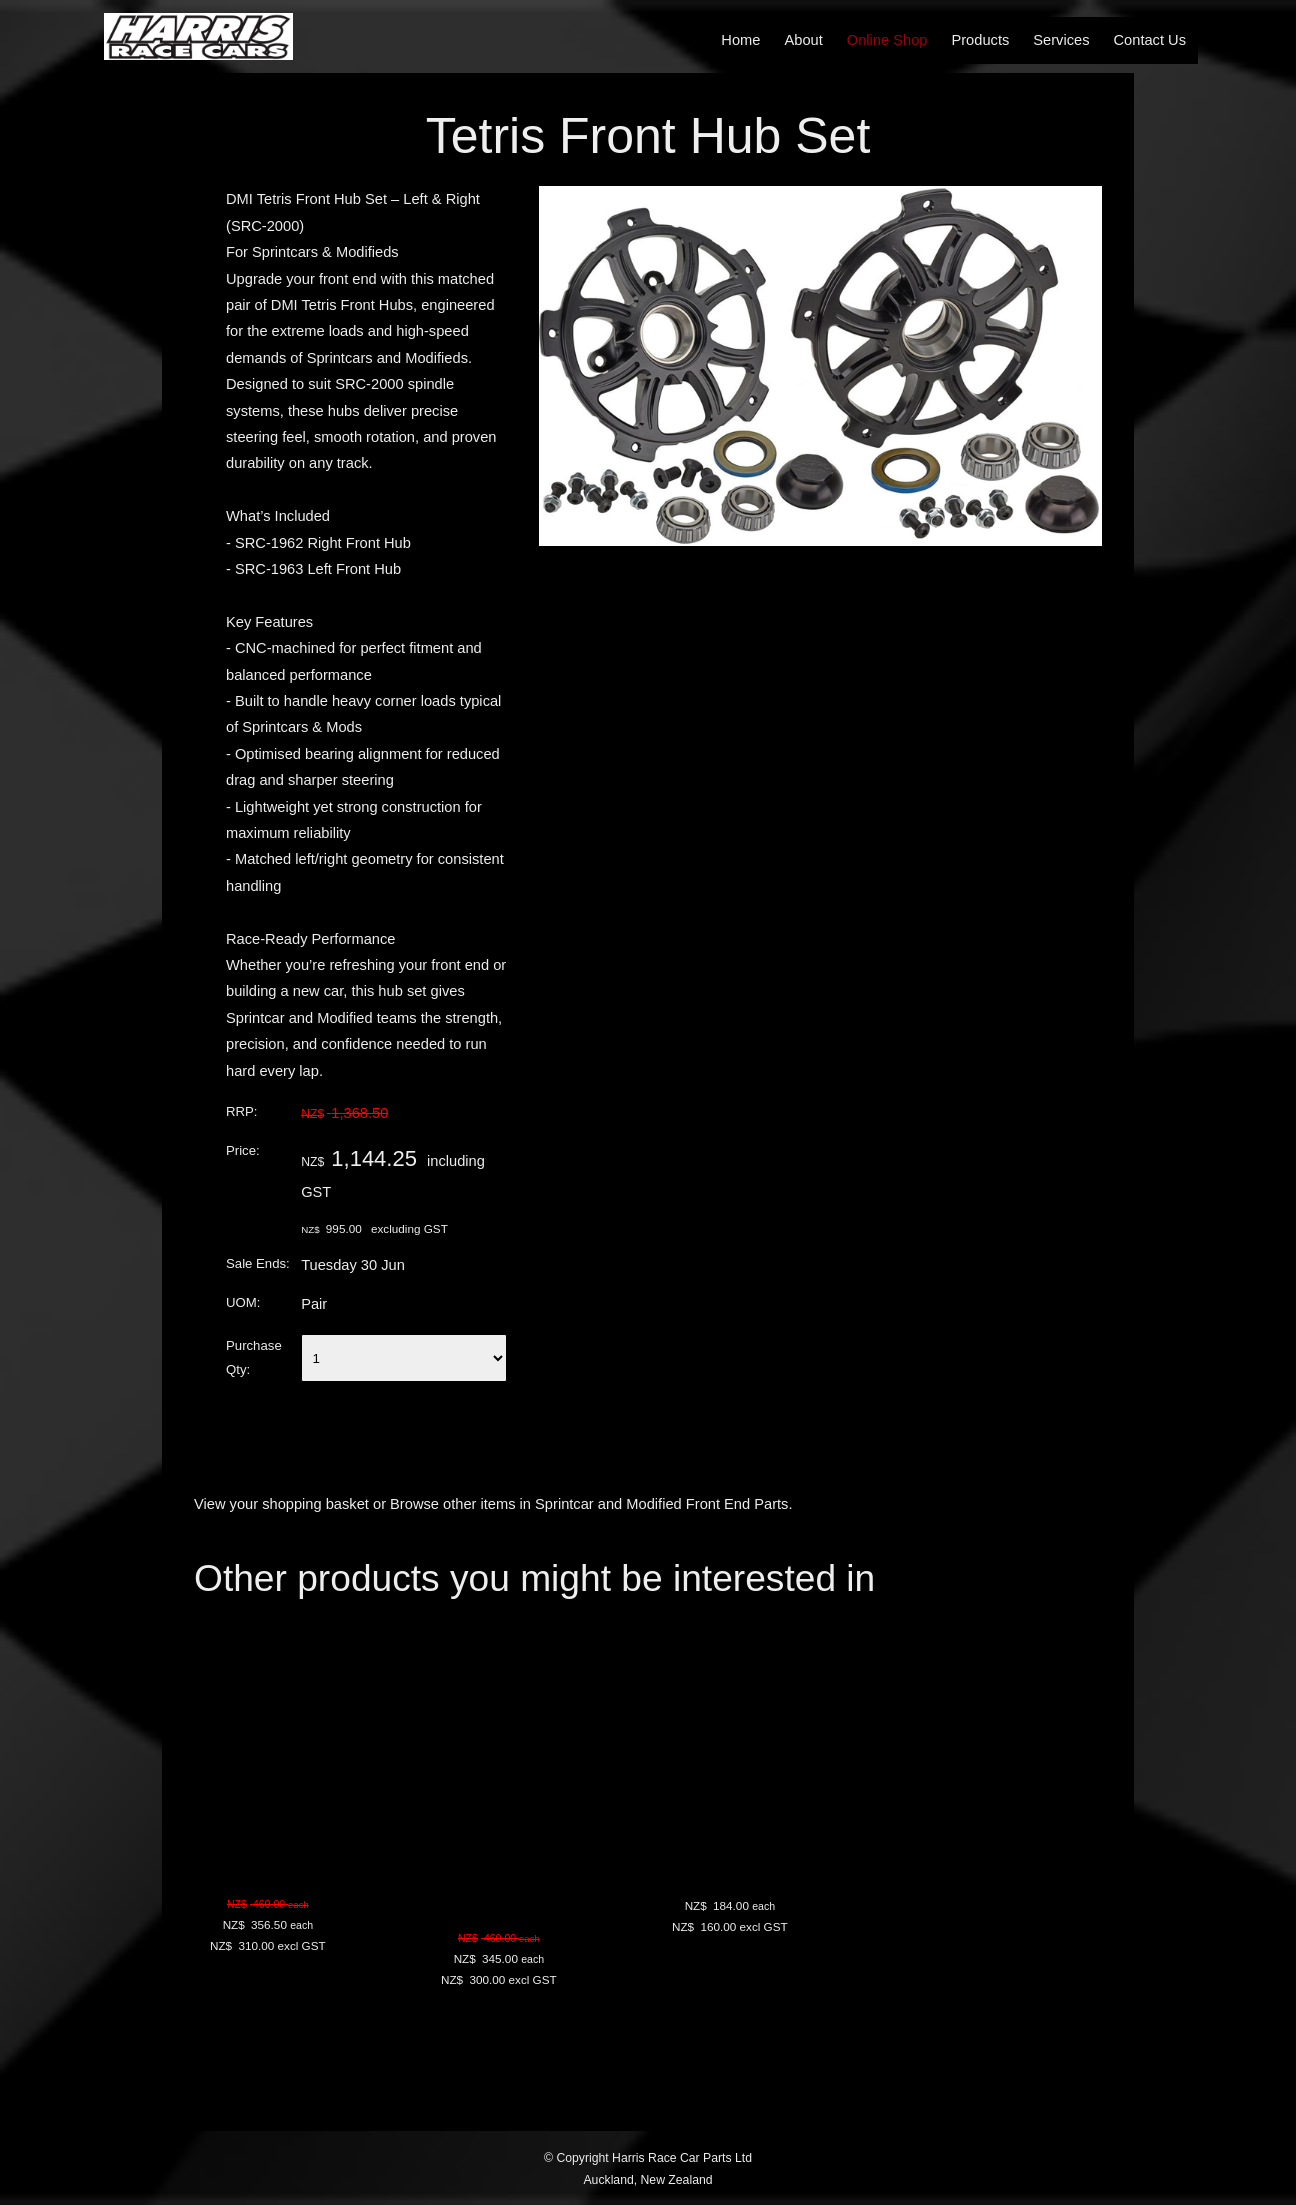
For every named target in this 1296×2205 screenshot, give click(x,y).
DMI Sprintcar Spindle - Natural (532, 1872)
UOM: (243, 1302)
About (803, 40)
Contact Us (1150, 40)
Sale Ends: (258, 1263)
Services (1061, 40)
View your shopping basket (281, 1504)
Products (980, 40)
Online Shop (887, 40)
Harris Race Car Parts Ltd (682, 2158)
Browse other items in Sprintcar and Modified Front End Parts (589, 1504)
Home (740, 40)
